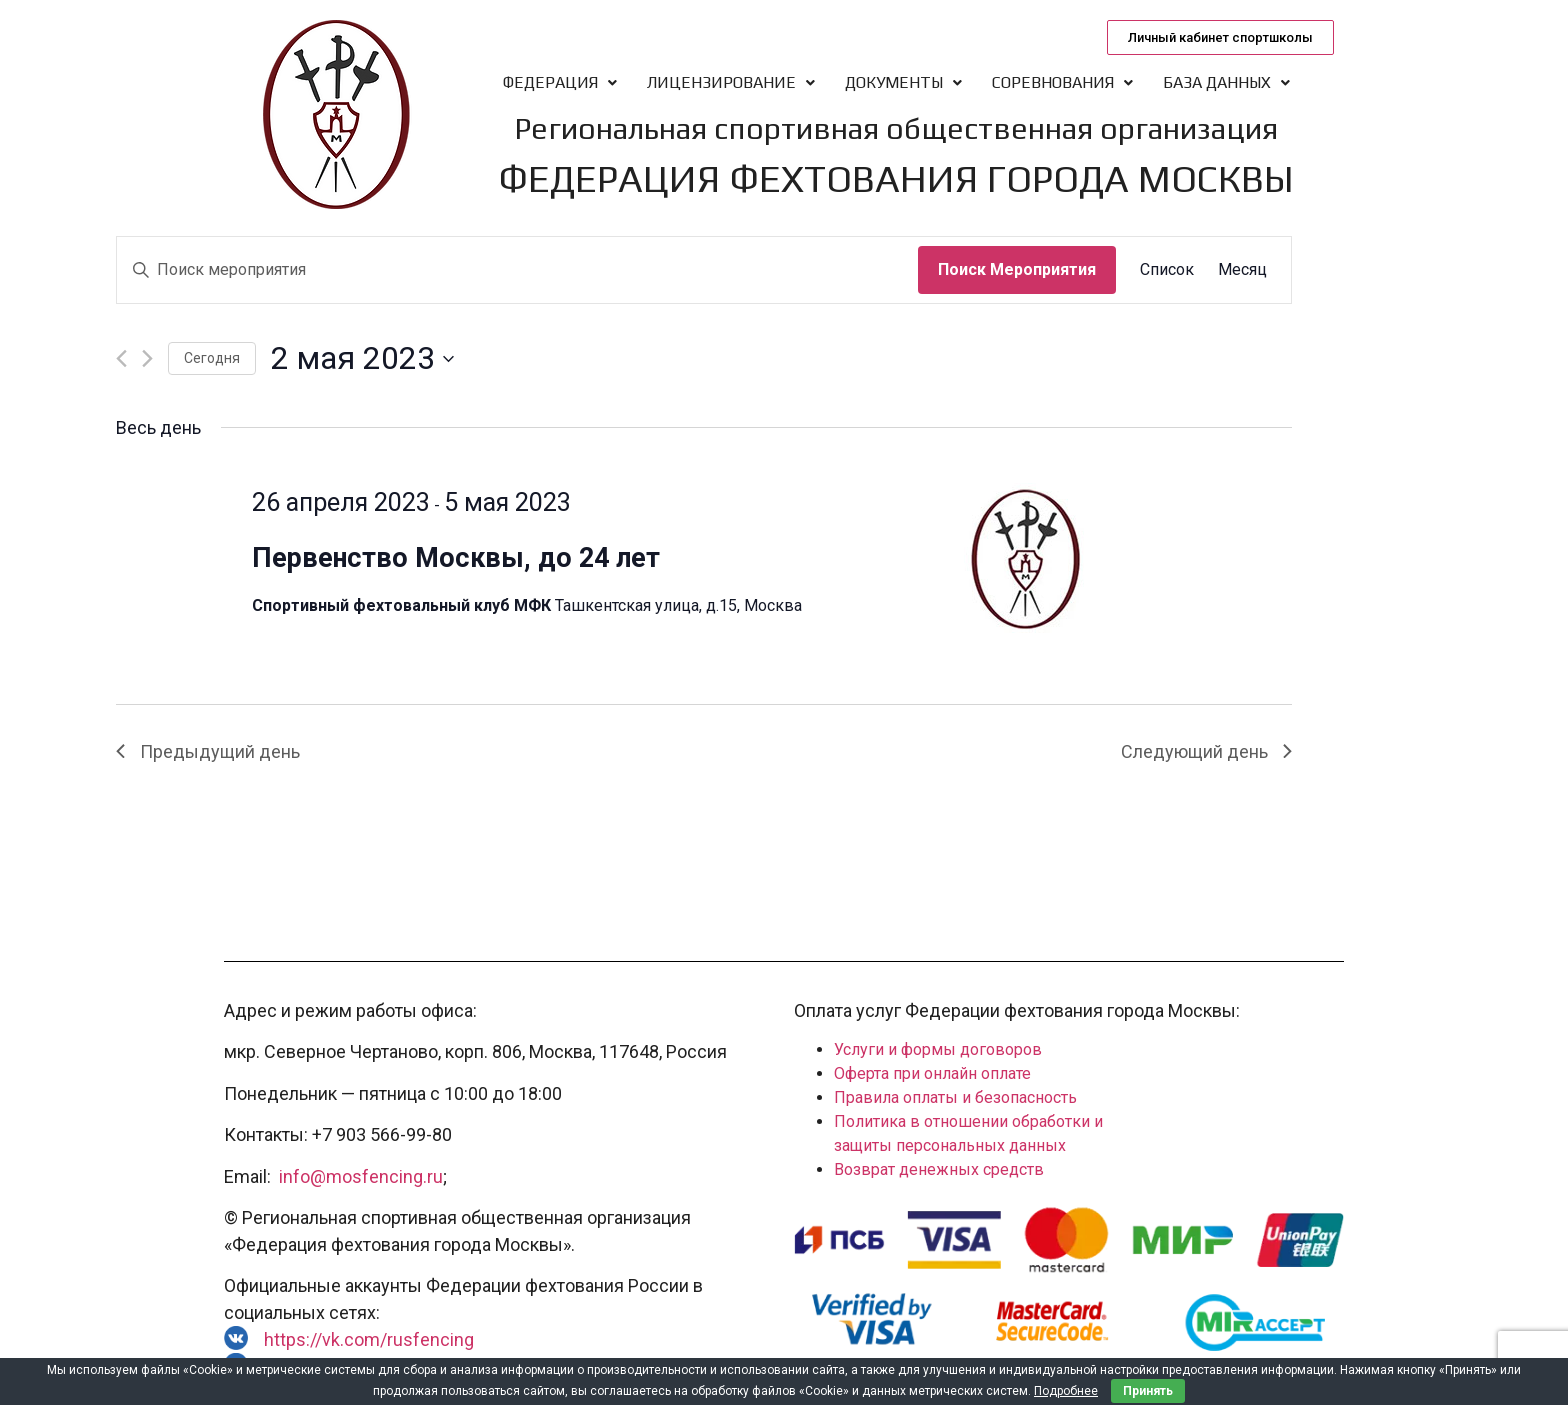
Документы (903, 82)
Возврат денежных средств (939, 1169)
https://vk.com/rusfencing (369, 1339)
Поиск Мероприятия (1017, 269)
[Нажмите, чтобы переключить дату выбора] (362, 358)
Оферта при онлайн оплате (932, 1073)
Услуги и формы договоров (938, 1049)
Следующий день (1206, 751)
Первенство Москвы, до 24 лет (456, 558)
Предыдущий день (208, 751)
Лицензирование (731, 82)
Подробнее (1066, 1391)
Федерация (560, 82)
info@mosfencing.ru (361, 1176)
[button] (1220, 37)
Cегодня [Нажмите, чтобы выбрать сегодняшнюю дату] (212, 358)
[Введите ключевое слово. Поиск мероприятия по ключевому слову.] (517, 270)
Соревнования (1062, 82)
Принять (1148, 1391)
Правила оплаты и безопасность (955, 1097)
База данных (1226, 82)
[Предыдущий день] (121, 358)
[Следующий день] (147, 358)
